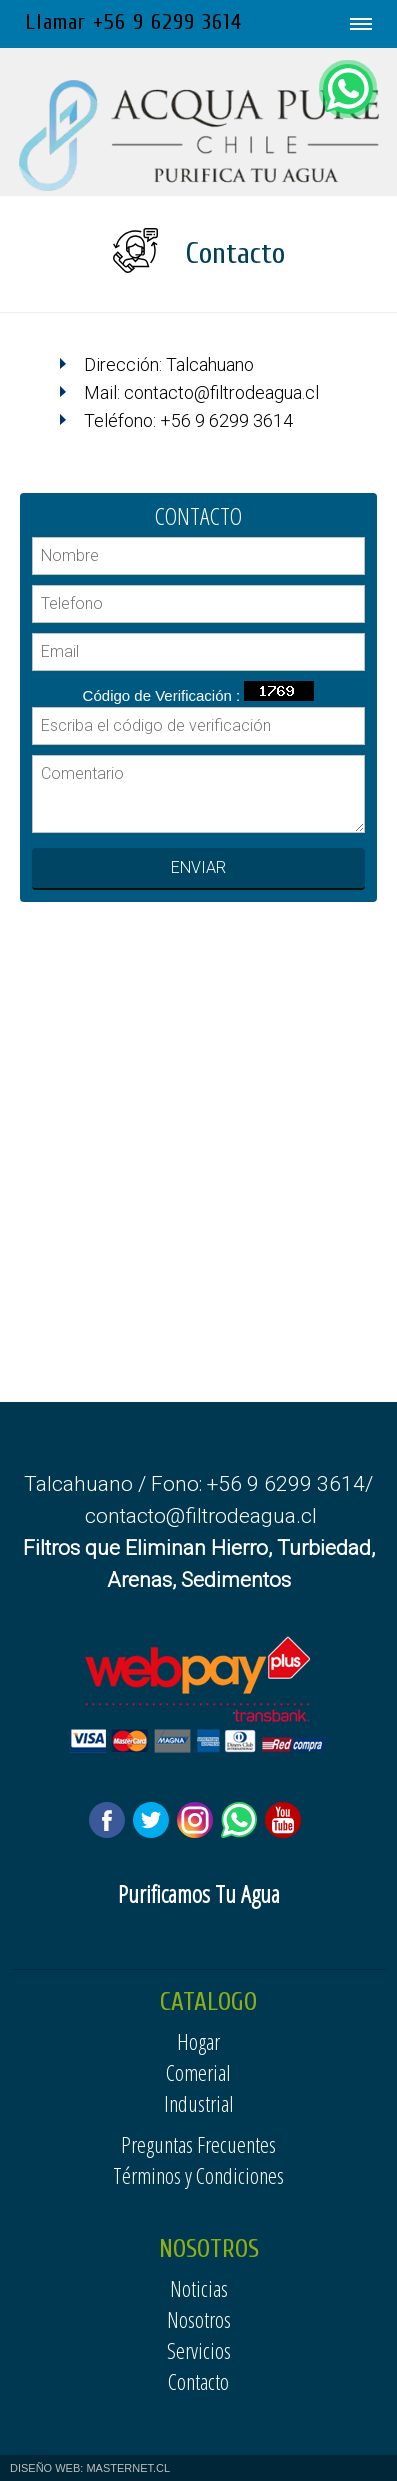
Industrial (199, 2103)
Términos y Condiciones (198, 2175)
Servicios (199, 2350)
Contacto (198, 2381)
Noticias (199, 2288)
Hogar (198, 2041)
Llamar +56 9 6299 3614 (133, 22)
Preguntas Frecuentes (198, 2144)
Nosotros (199, 2319)
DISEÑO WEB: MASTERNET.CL (90, 2468)
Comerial (198, 2072)
